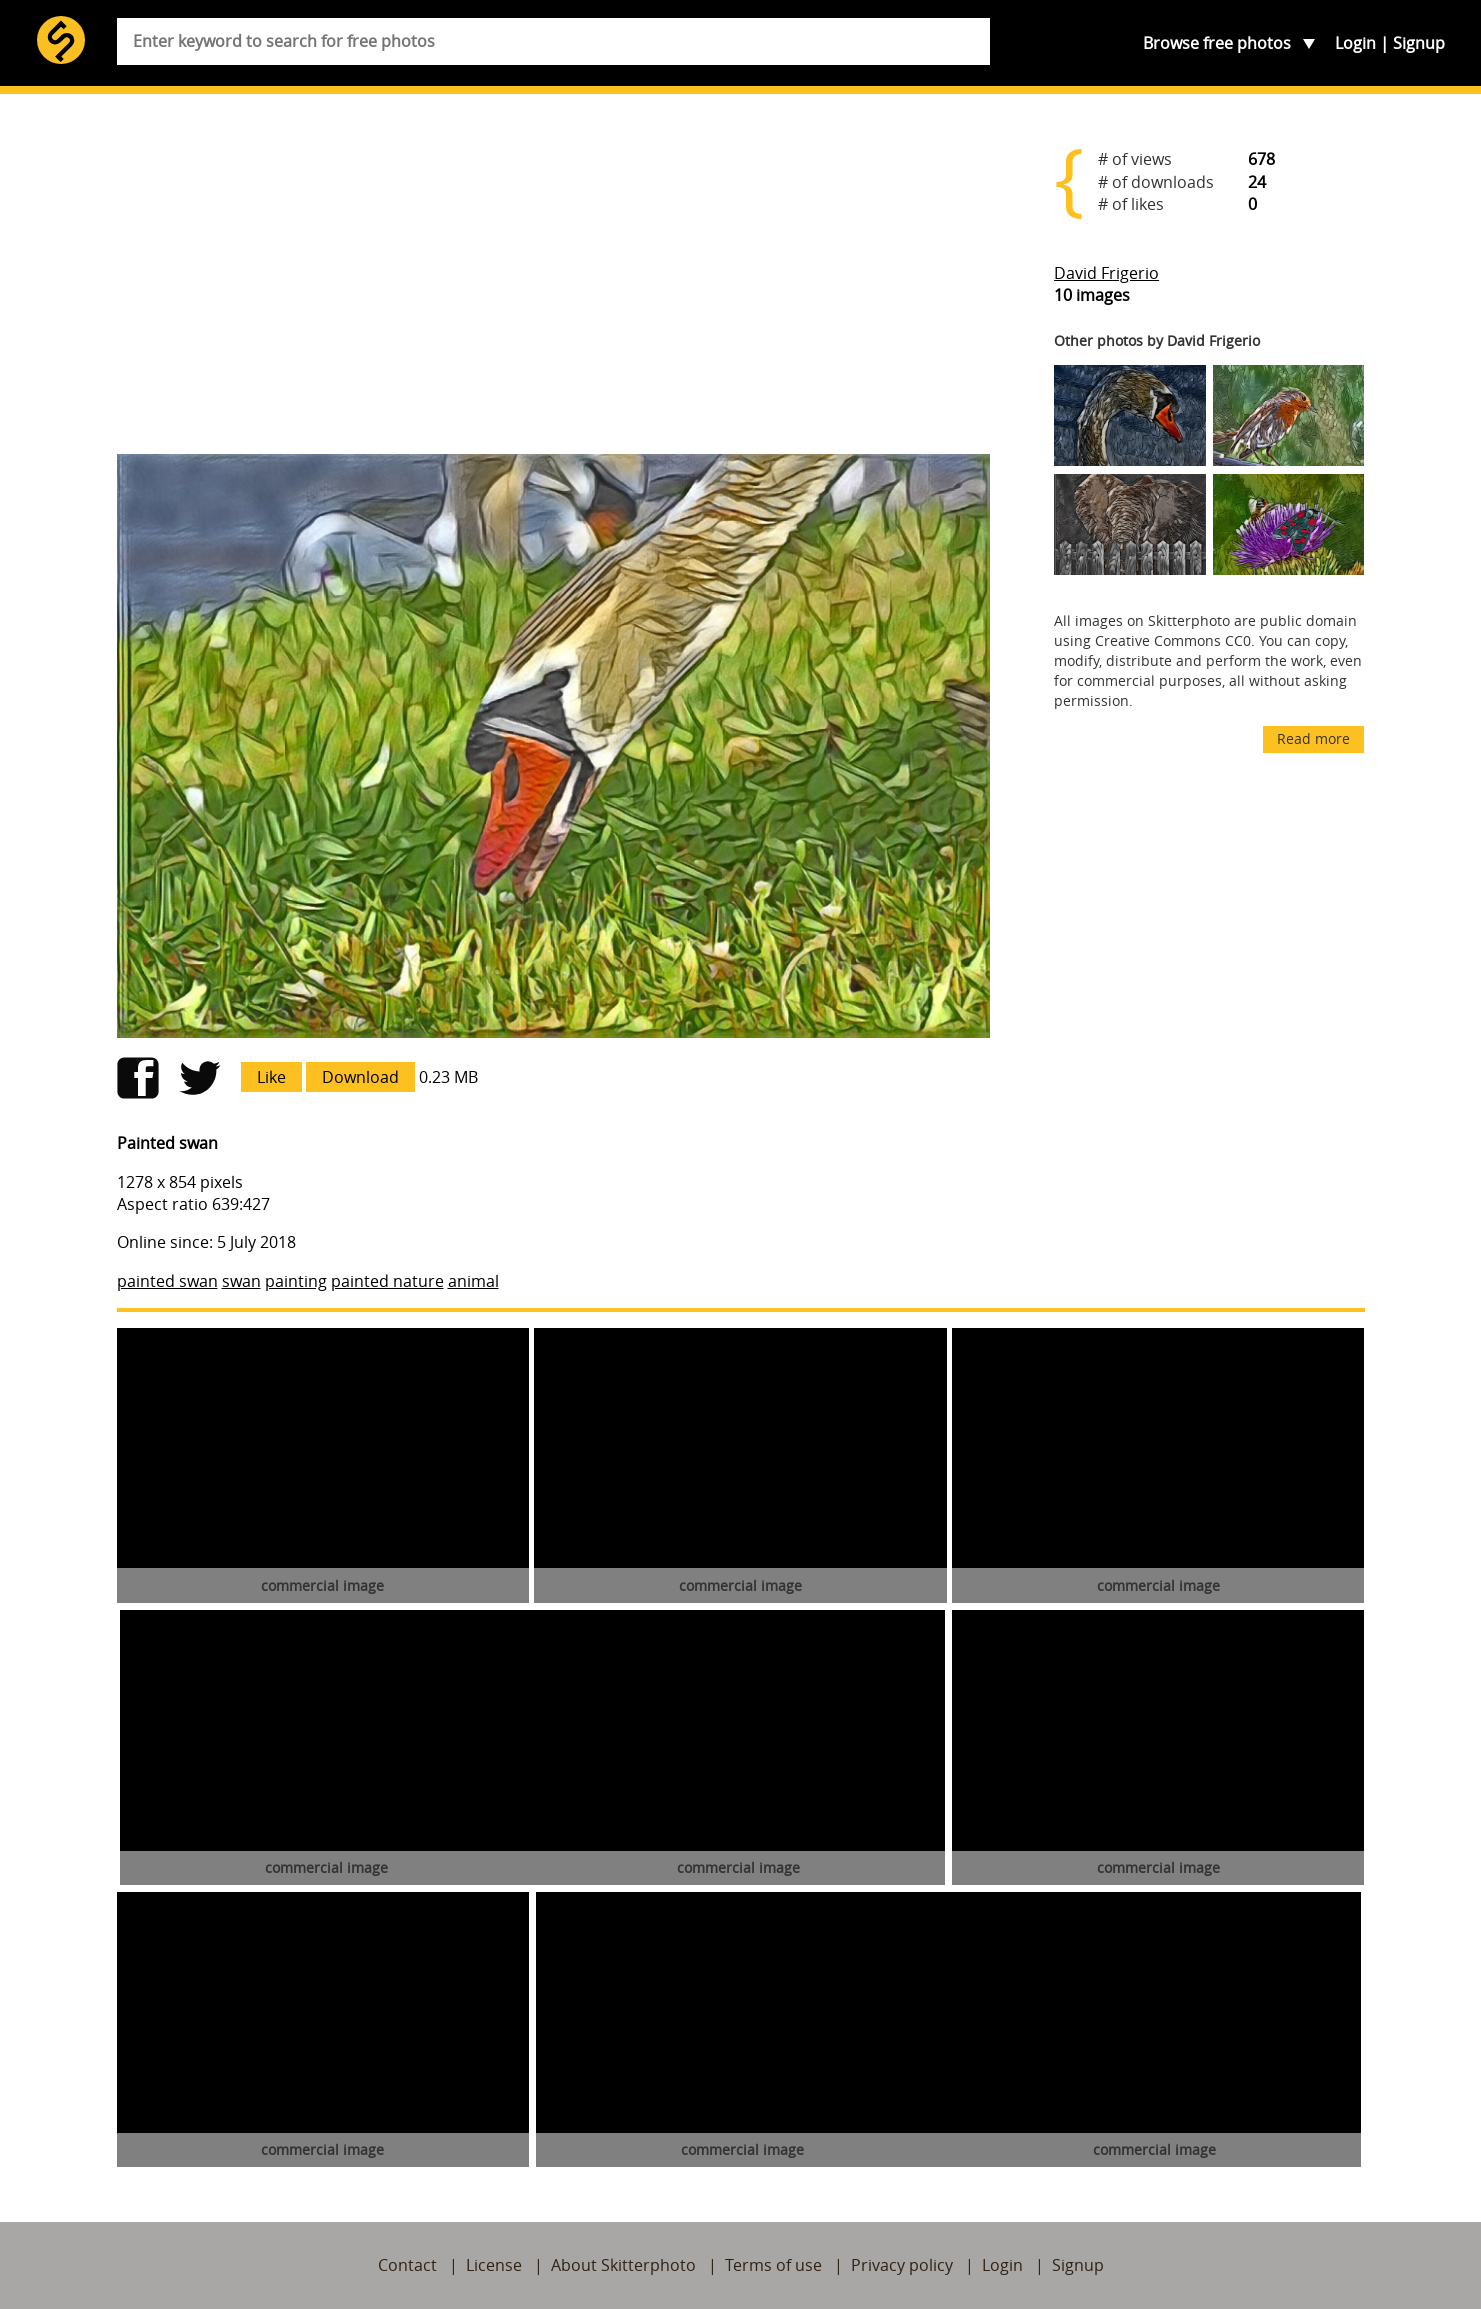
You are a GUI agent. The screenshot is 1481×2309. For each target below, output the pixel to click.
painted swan (167, 1281)
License (494, 2265)
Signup (1419, 43)
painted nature (387, 1281)
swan (241, 1281)
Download (360, 1077)
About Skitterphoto (623, 2265)
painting (296, 1281)
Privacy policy (902, 2265)
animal (473, 1281)
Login (1355, 43)
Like (271, 1077)
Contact (407, 2265)
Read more (1313, 738)
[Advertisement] (554, 282)
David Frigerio (1106, 273)
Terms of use (773, 2265)
